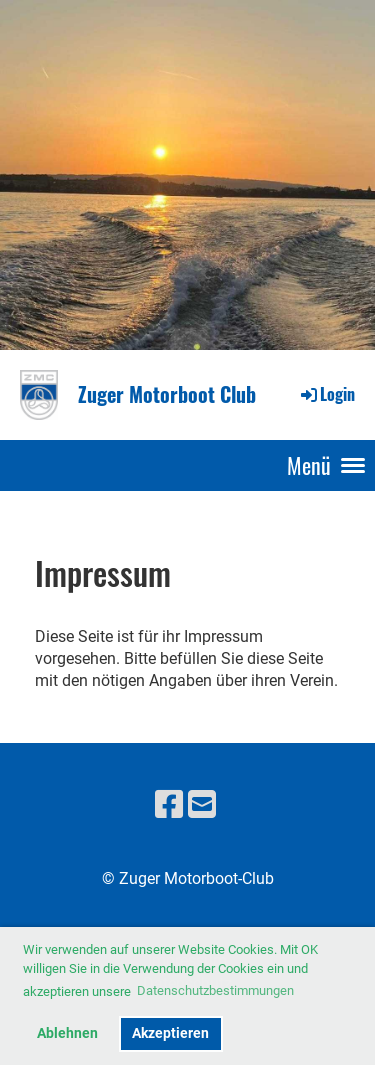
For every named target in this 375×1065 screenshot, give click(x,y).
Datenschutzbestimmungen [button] (215, 990)
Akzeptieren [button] (170, 1033)
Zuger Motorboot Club (167, 394)
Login (326, 394)
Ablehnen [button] (67, 1033)
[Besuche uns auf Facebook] (169, 805)
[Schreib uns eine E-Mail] (202, 805)
